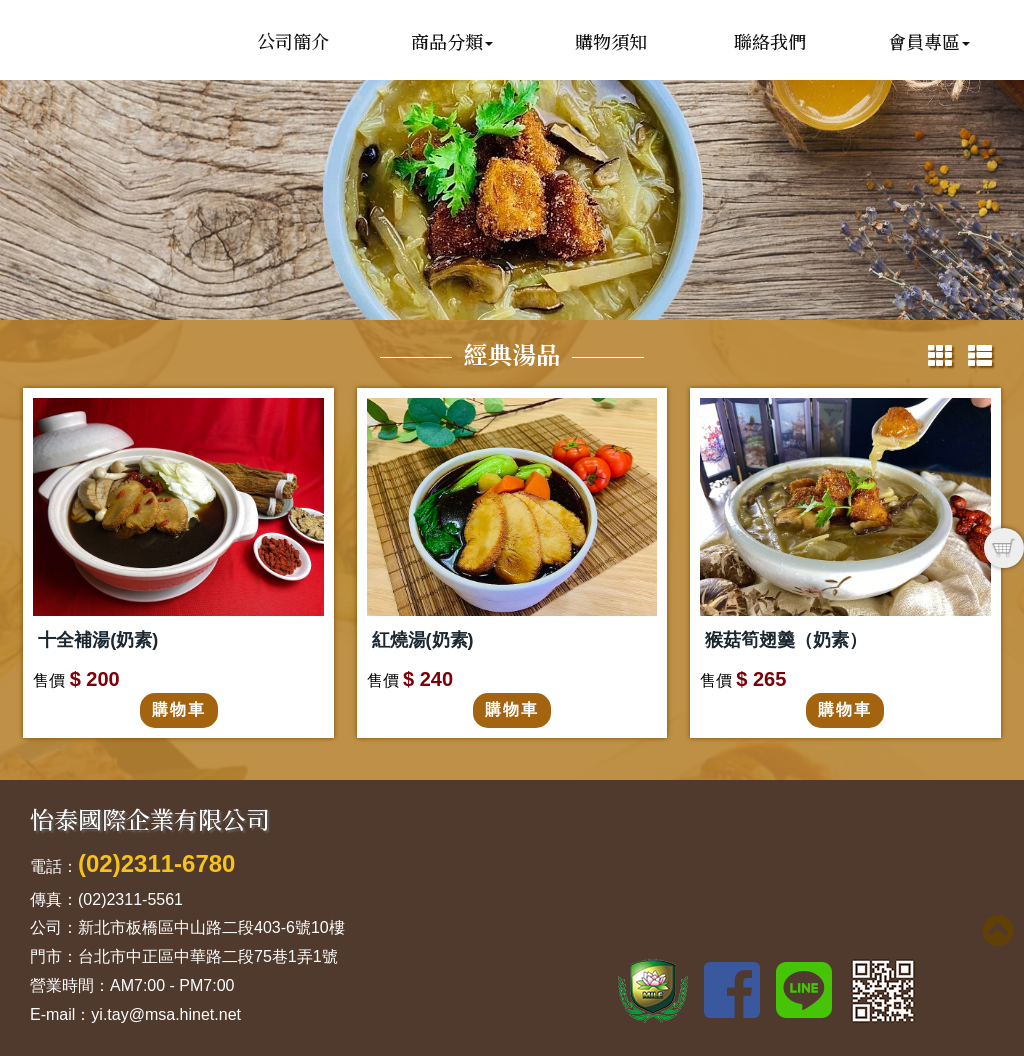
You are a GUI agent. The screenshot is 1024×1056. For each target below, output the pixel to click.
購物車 (179, 709)
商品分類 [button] (452, 41)
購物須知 (611, 41)
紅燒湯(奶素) (423, 640)
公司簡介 (293, 41)
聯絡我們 (770, 41)
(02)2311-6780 (156, 863)
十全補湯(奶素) (98, 640)
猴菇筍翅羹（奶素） (786, 640)
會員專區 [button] (929, 41)
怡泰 (125, 92)
